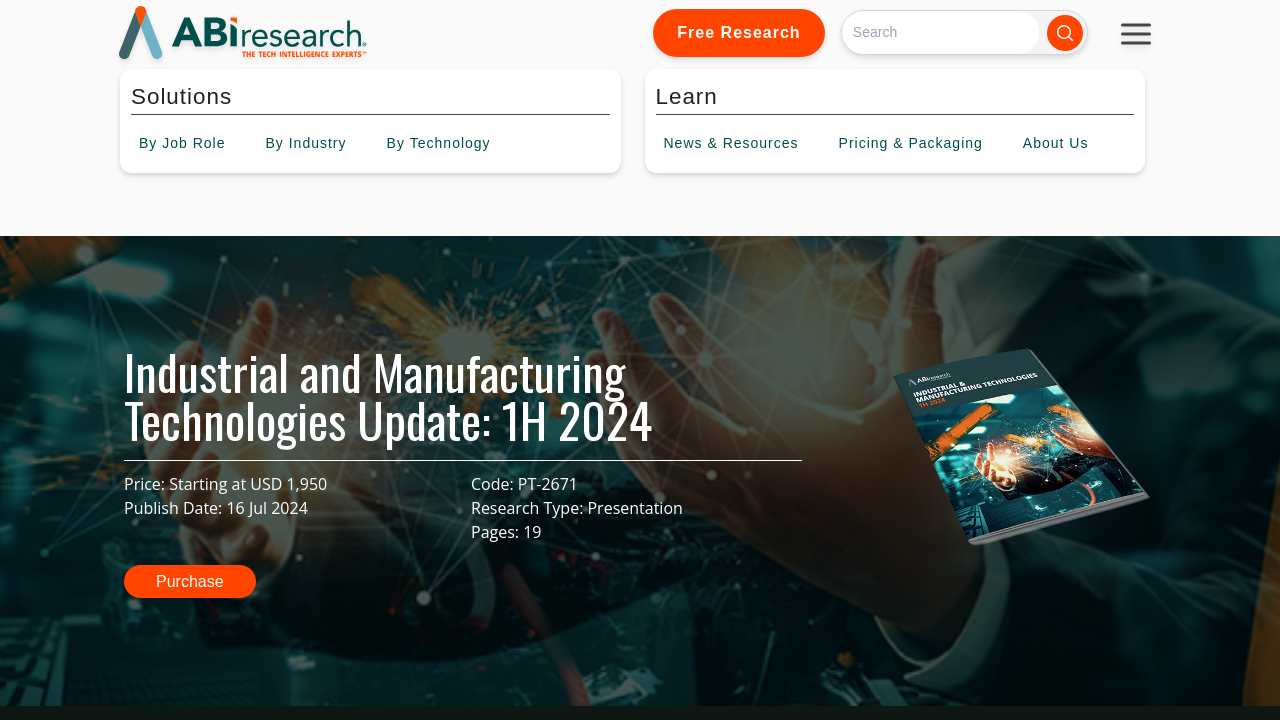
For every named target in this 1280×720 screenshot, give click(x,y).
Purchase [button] (190, 581)
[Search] (940, 32)
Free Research (738, 32)
